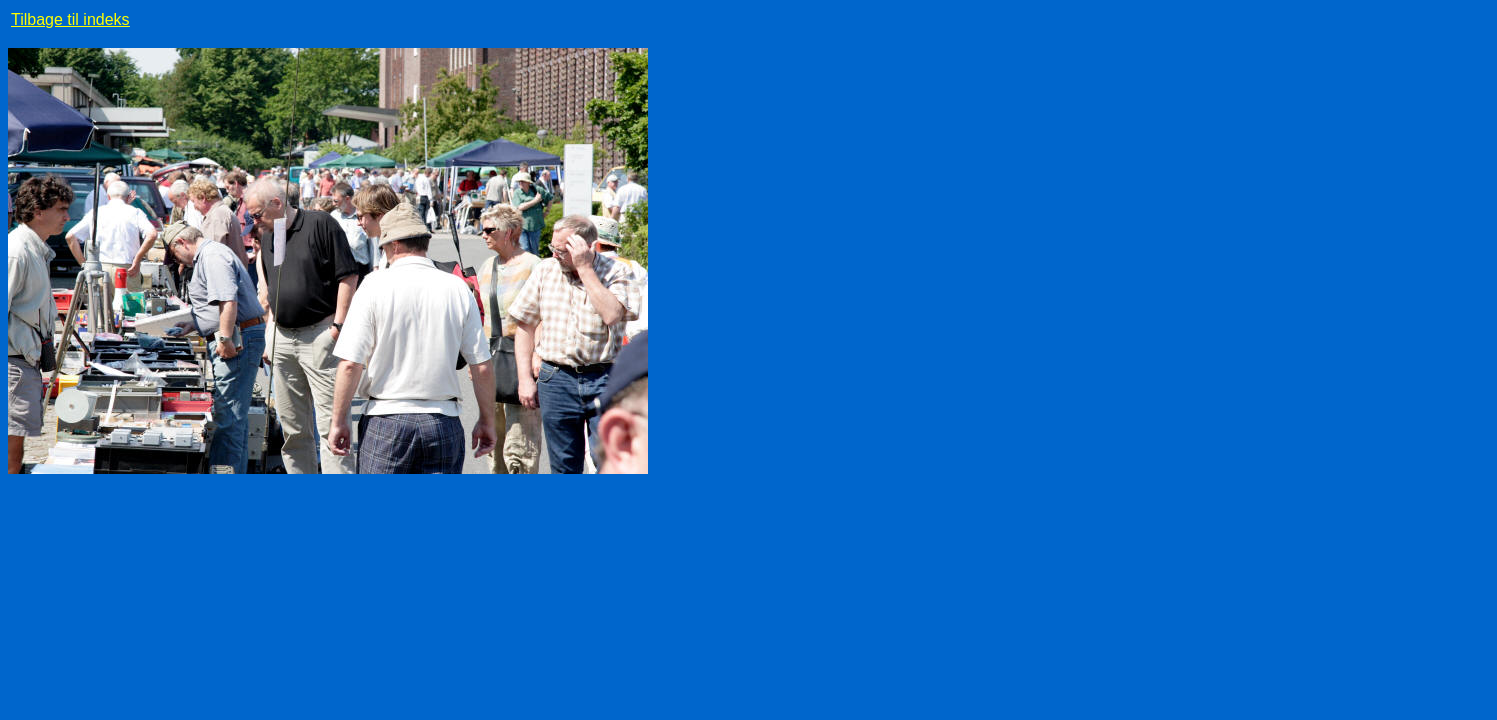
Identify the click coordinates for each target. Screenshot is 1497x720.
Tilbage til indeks (70, 19)
